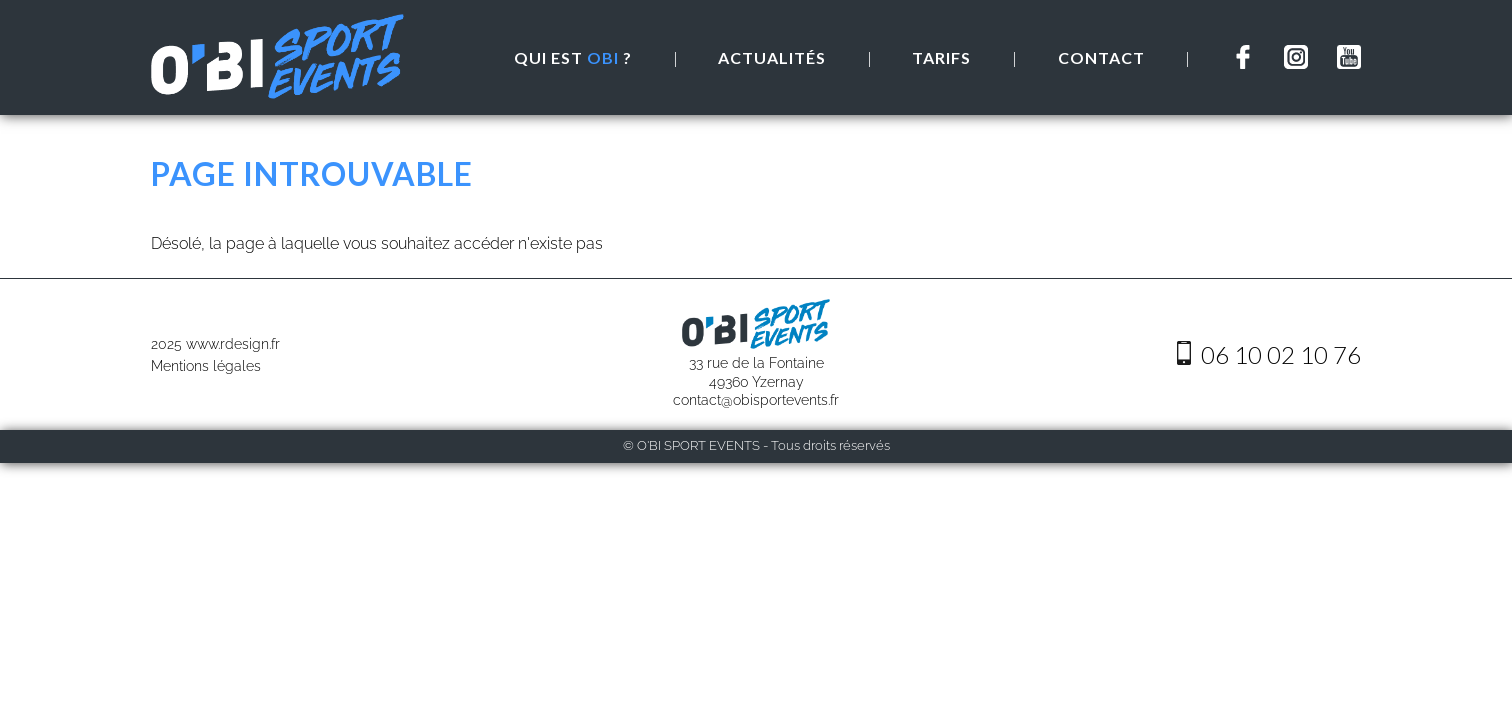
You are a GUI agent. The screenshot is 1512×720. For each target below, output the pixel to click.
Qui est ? (573, 57)
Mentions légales (206, 365)
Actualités (772, 57)
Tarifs (941, 57)
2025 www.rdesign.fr (215, 343)
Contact (1101, 57)
